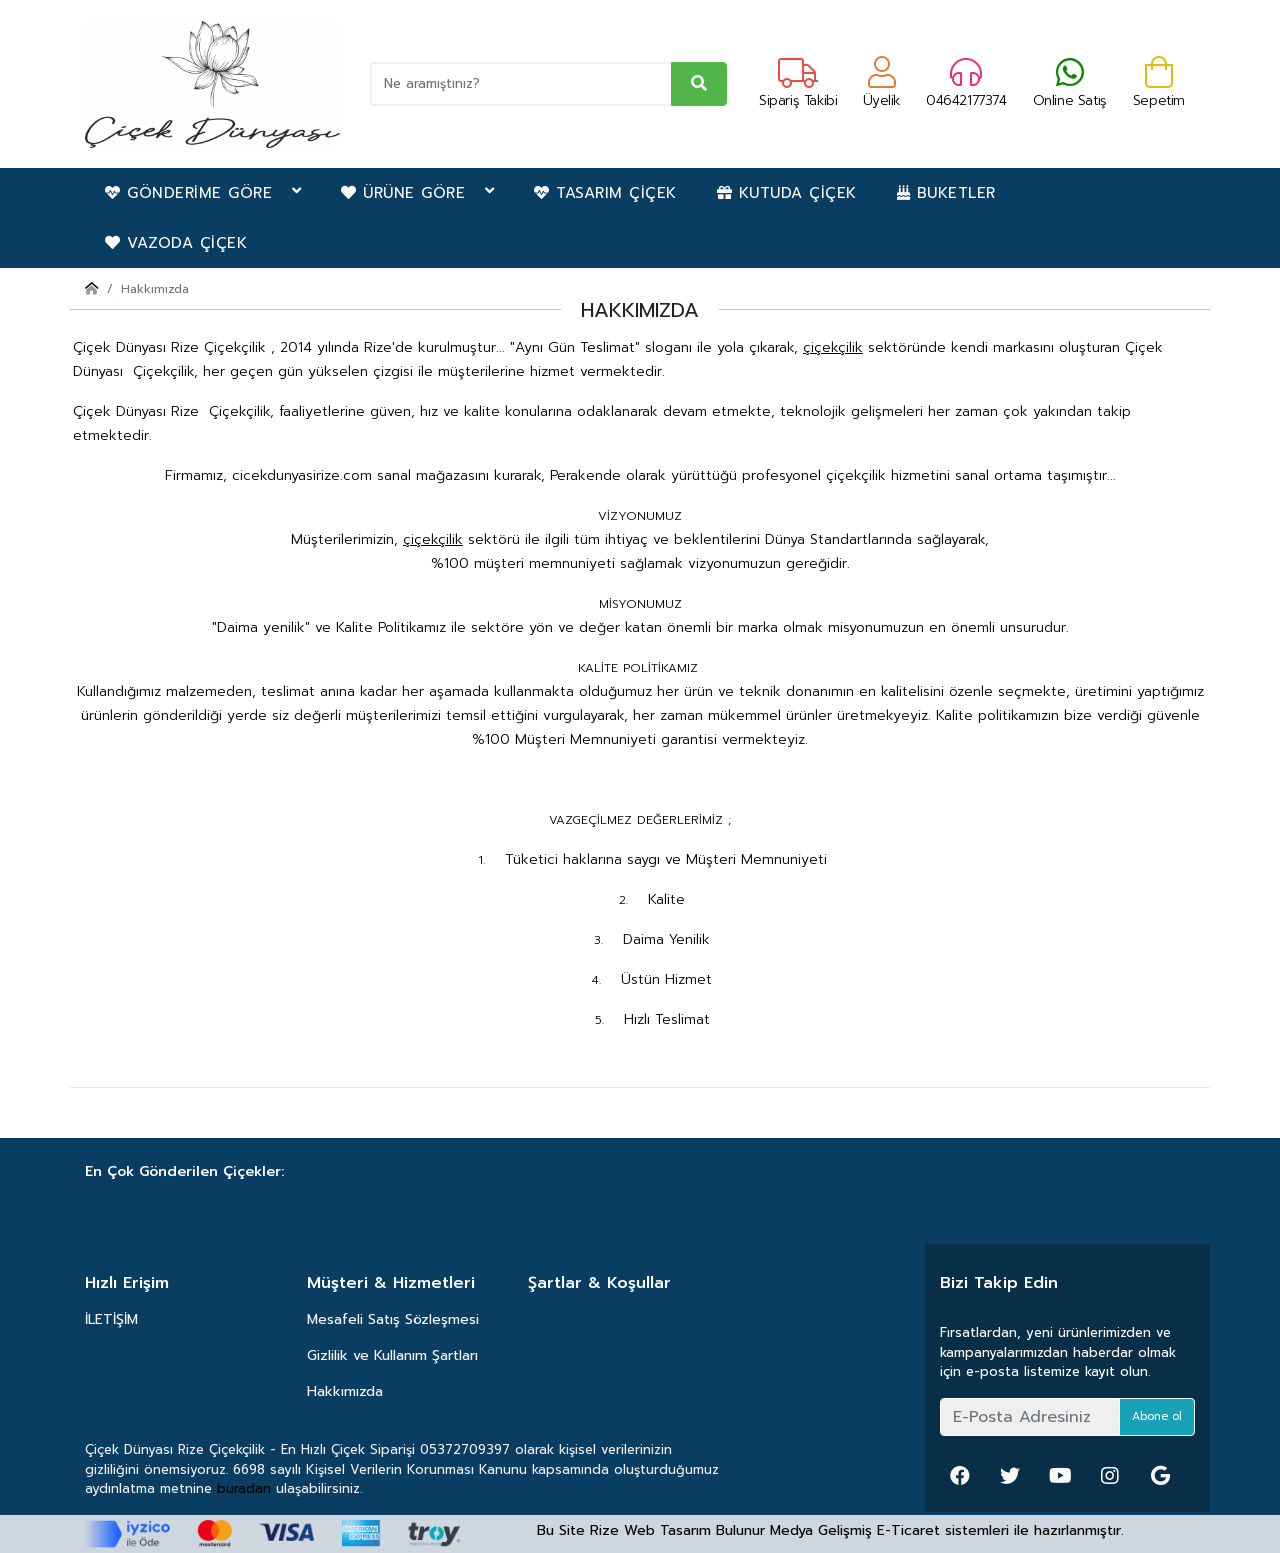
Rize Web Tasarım (650, 1530)
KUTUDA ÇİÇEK (787, 193)
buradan (244, 1488)
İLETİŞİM (111, 1319)
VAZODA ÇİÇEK (176, 243)
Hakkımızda (345, 1391)
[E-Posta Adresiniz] (1030, 1417)
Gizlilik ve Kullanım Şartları (392, 1355)
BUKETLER (946, 193)
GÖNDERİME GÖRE (203, 193)
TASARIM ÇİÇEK (605, 193)
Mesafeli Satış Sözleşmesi (393, 1319)
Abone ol (1157, 1416)
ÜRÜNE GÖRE (417, 193)
